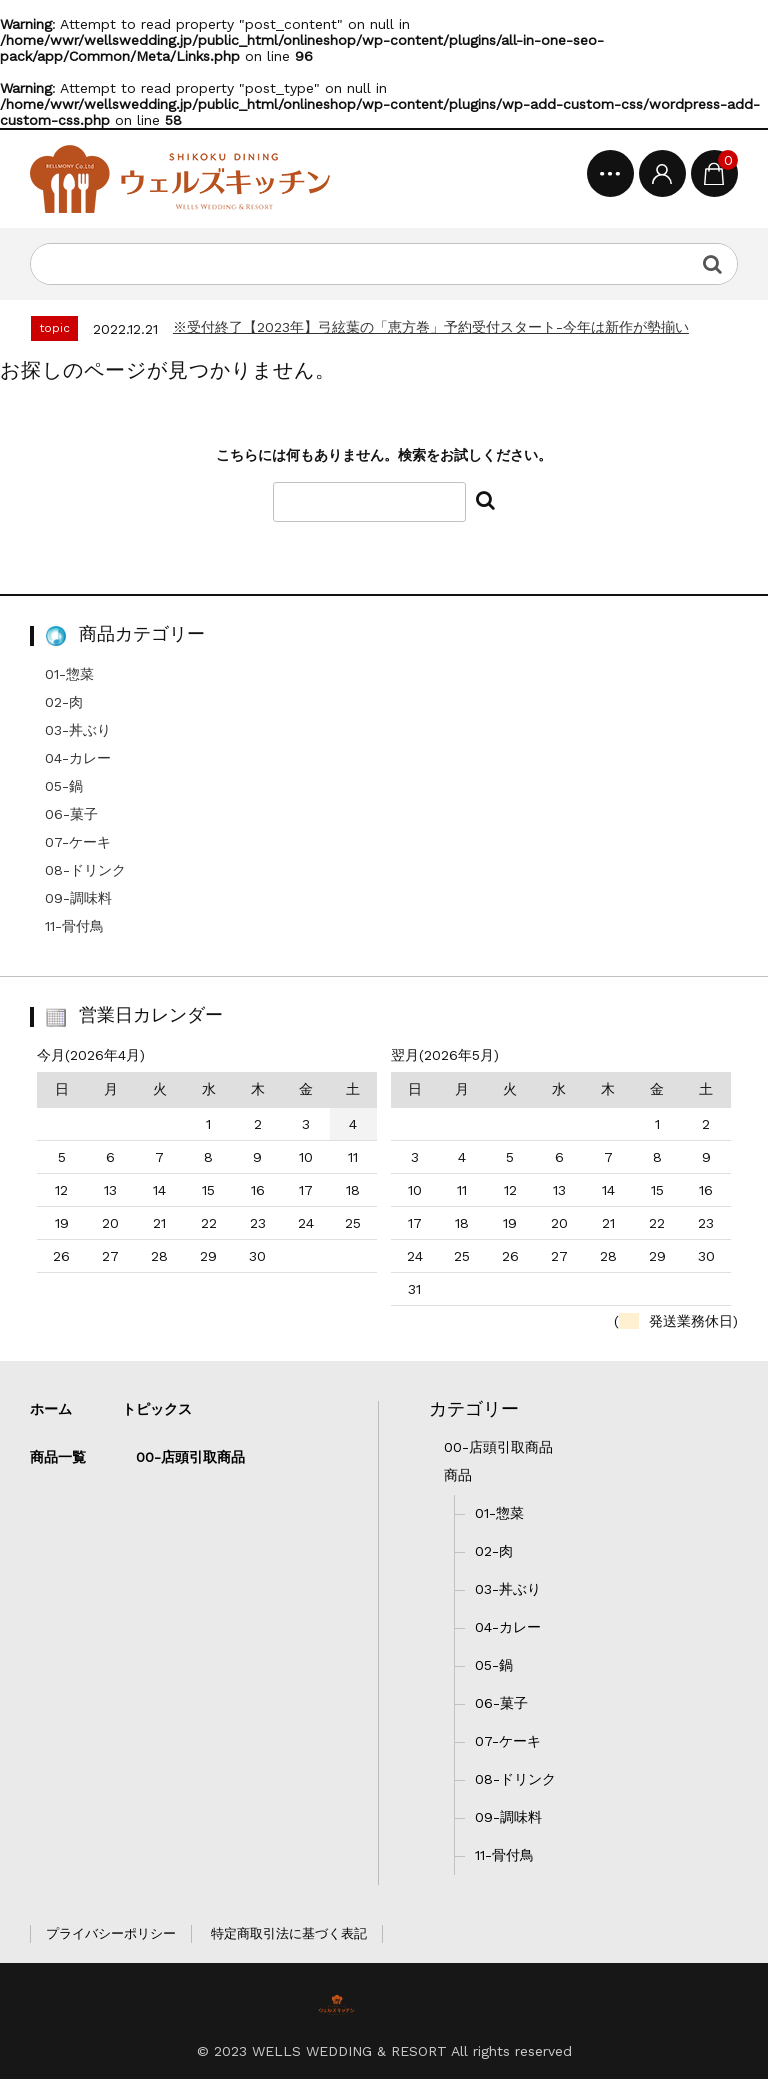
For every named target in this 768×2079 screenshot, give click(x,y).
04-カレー (78, 758)
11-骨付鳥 (74, 926)
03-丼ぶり (78, 730)
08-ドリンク (85, 870)
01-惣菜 (69, 674)
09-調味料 (78, 898)
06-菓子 (71, 814)
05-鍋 (64, 786)
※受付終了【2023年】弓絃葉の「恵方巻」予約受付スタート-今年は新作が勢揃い (431, 327)
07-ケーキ (78, 842)
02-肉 (64, 702)
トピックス (157, 1409)
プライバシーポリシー (111, 1933)
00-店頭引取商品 (498, 1447)
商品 (458, 1475)
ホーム (51, 1409)
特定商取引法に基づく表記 (289, 1933)
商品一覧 (58, 1457)
